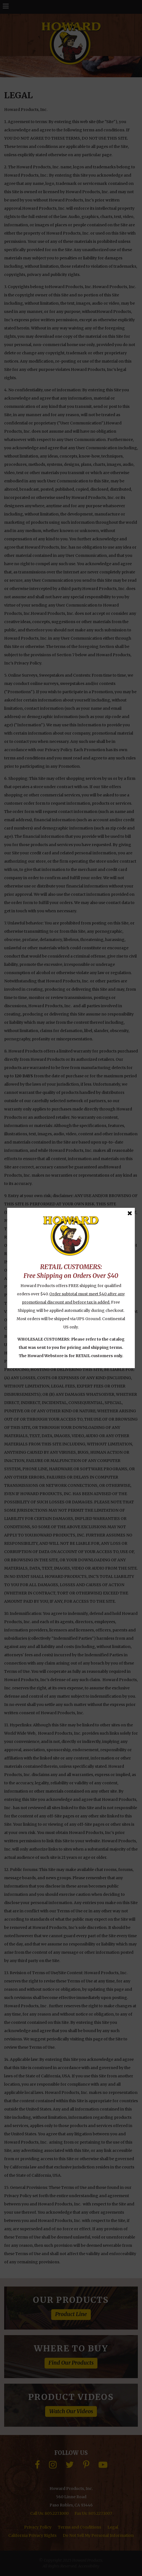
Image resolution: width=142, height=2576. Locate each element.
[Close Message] (129, 1213)
